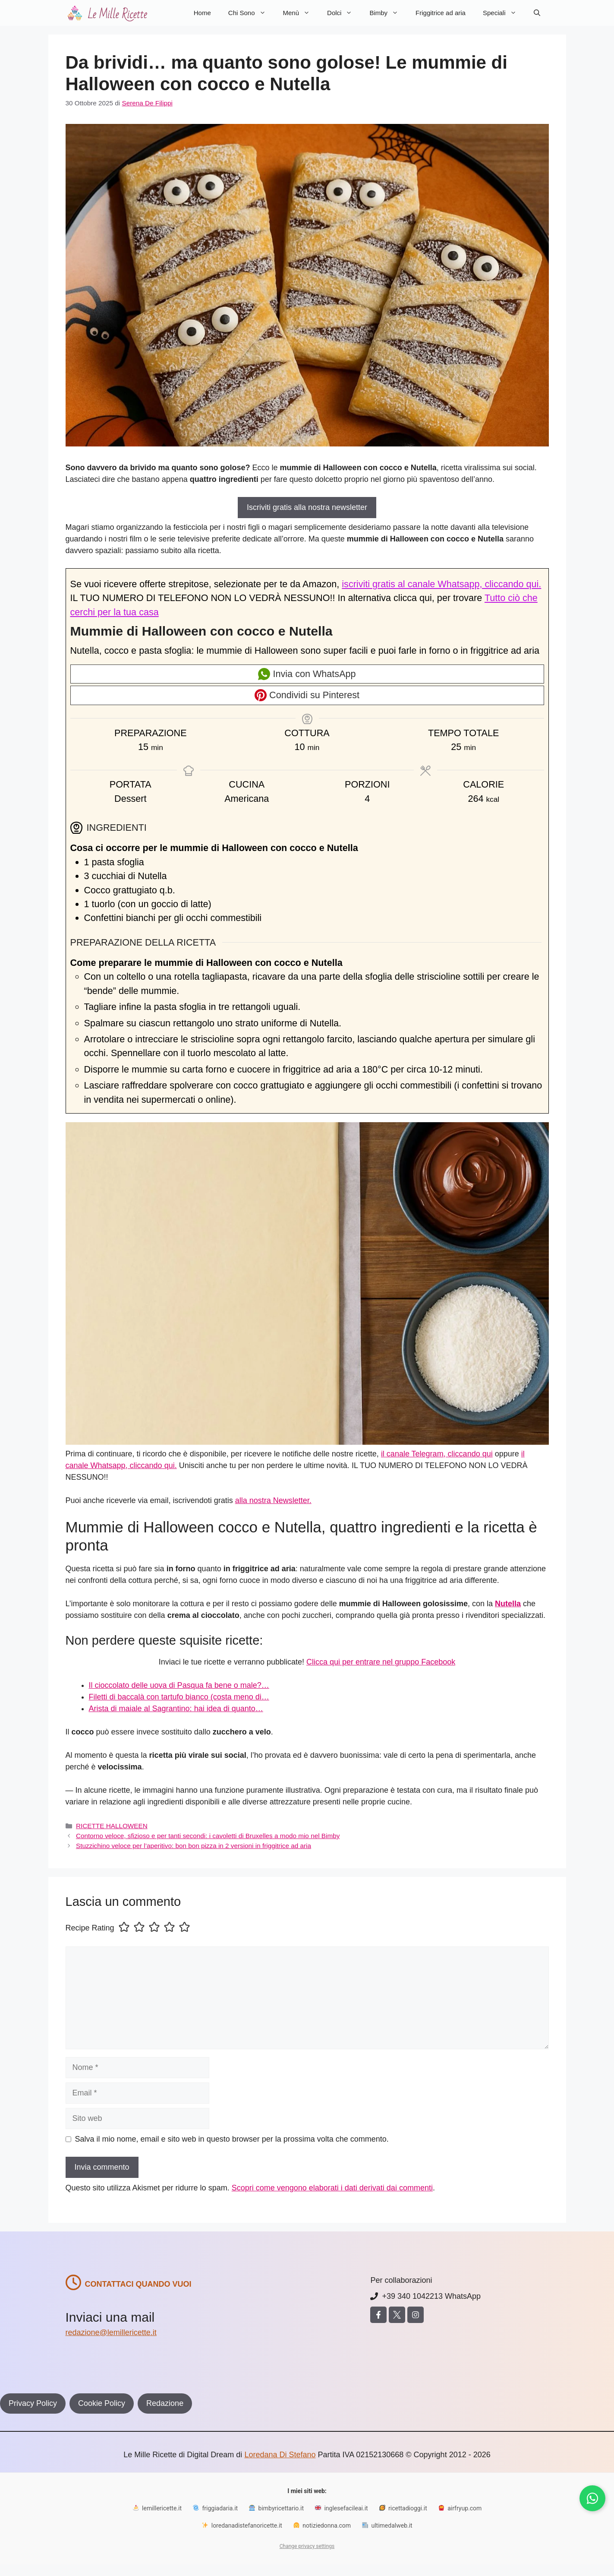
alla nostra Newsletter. (273, 1500)
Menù (301, 13)
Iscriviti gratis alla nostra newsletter (307, 507)
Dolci (344, 13)
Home (202, 12)
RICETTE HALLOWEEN (112, 1825)
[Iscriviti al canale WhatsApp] (592, 2498)
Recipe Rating (90, 1928)
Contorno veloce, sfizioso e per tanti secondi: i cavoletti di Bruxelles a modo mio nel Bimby (208, 1835)
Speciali (504, 13)
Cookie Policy (101, 2403)
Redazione (164, 2403)
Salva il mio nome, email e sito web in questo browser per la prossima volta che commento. (232, 2139)
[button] (537, 13)
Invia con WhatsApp (307, 673)
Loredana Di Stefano (279, 2454)
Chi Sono (251, 13)
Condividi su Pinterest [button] (307, 695)
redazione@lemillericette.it (111, 2332)
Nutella (508, 1603)
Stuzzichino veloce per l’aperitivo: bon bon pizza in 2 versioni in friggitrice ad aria (193, 1845)
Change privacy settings (307, 2546)
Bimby (388, 13)
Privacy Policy (33, 2403)
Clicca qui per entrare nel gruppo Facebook (380, 1662)
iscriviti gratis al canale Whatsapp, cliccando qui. (441, 584)
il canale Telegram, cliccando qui (437, 1453)
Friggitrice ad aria (441, 12)
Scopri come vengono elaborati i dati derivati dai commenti (332, 2188)
